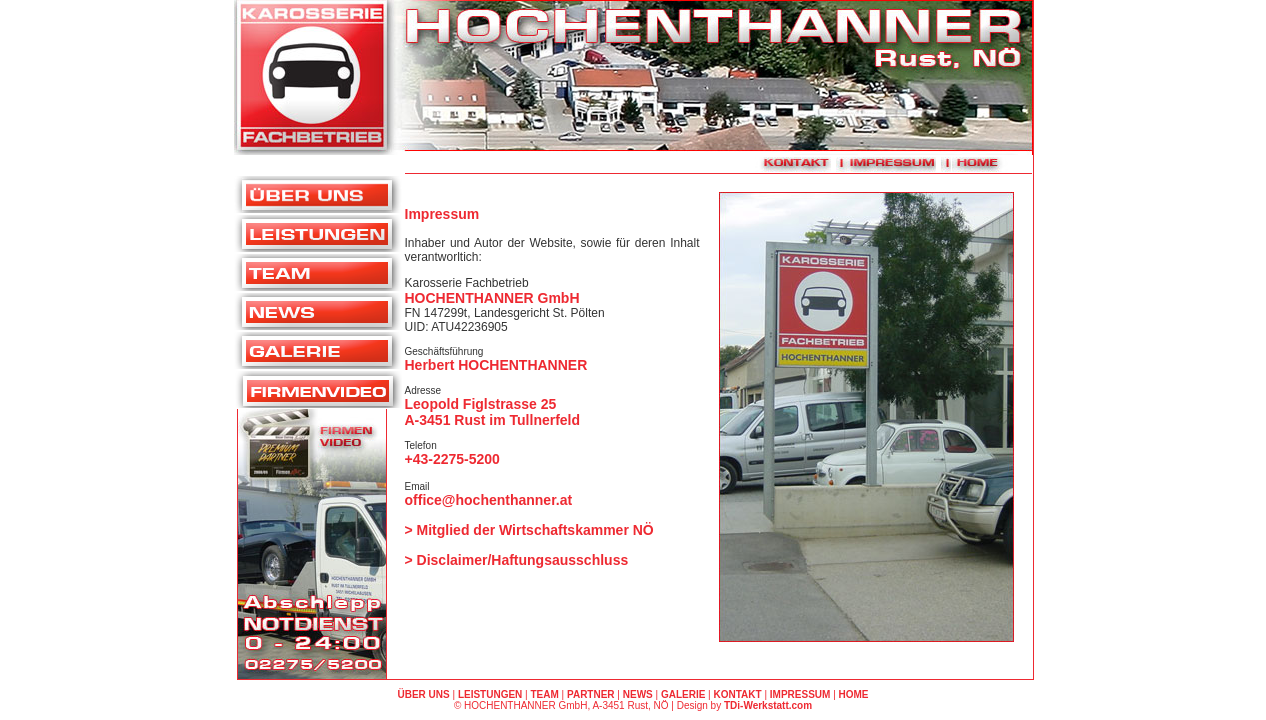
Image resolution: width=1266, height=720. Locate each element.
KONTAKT (738, 694)
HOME (854, 694)
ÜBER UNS (423, 694)
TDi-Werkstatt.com (768, 705)
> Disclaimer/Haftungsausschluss (517, 560)
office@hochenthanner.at (489, 500)
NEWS (638, 694)
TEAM (544, 694)
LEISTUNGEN (490, 694)
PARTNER (591, 694)
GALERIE (683, 694)
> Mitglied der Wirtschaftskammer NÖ (529, 530)
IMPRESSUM (800, 694)
